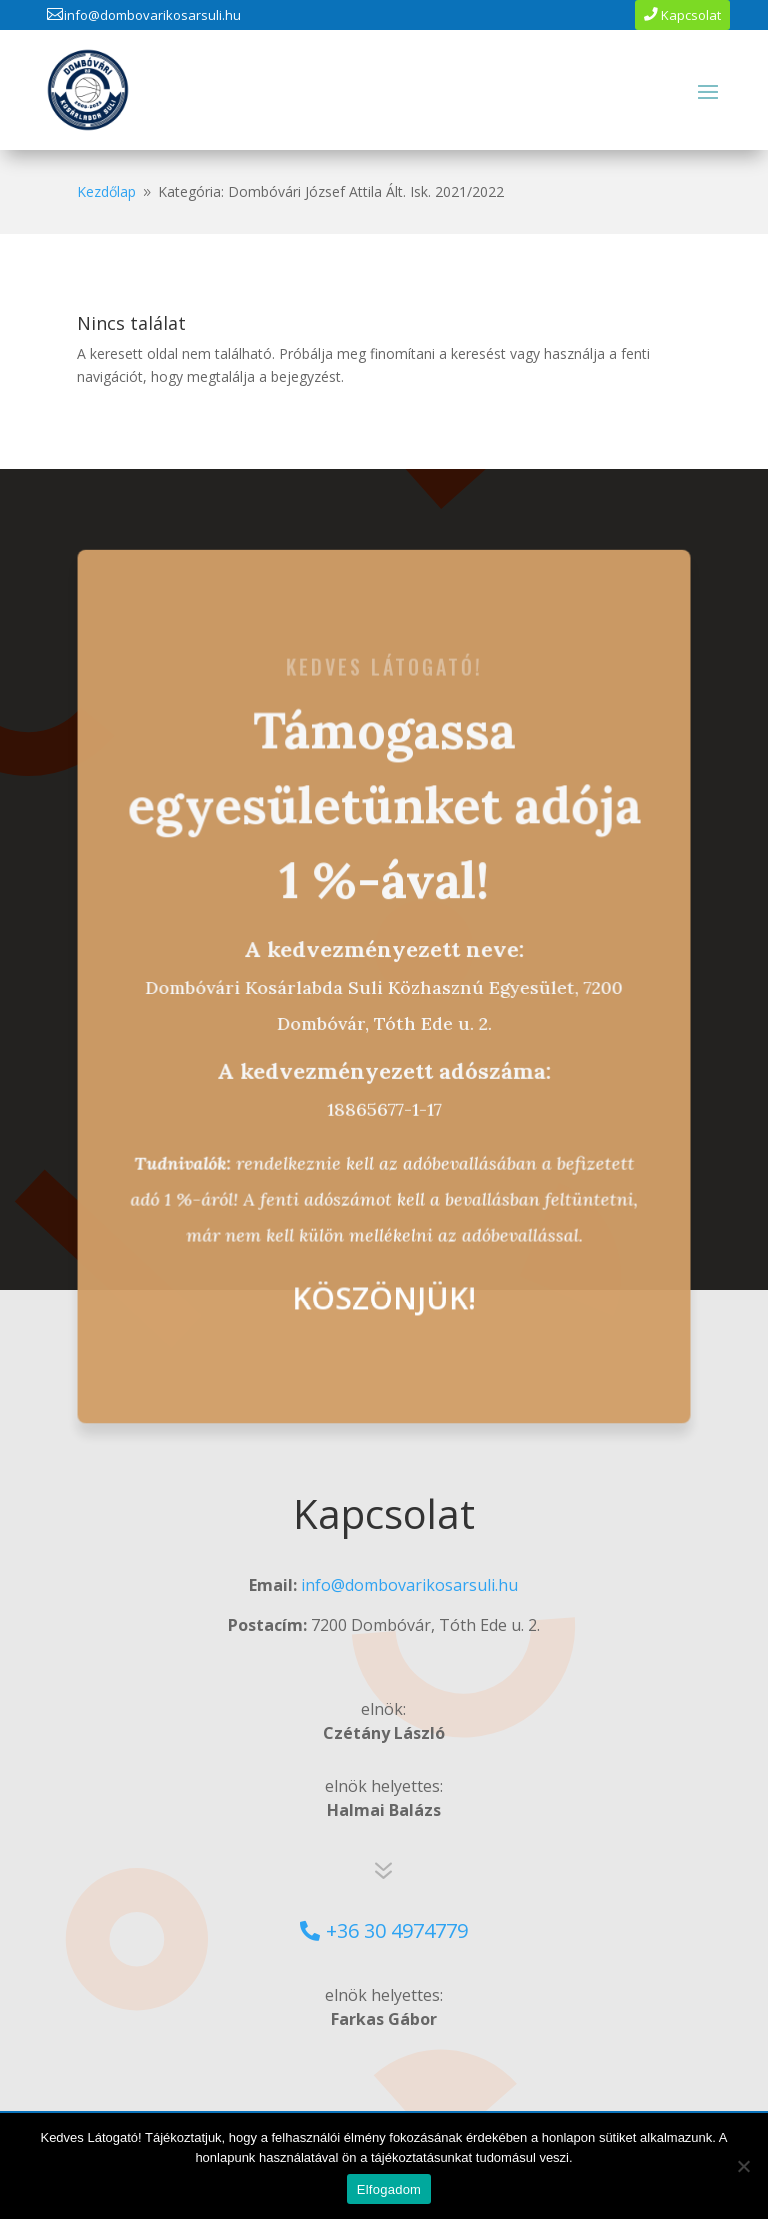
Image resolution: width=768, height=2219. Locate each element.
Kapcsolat (691, 15)
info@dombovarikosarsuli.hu (152, 15)
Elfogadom (389, 2189)
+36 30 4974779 (397, 1930)
